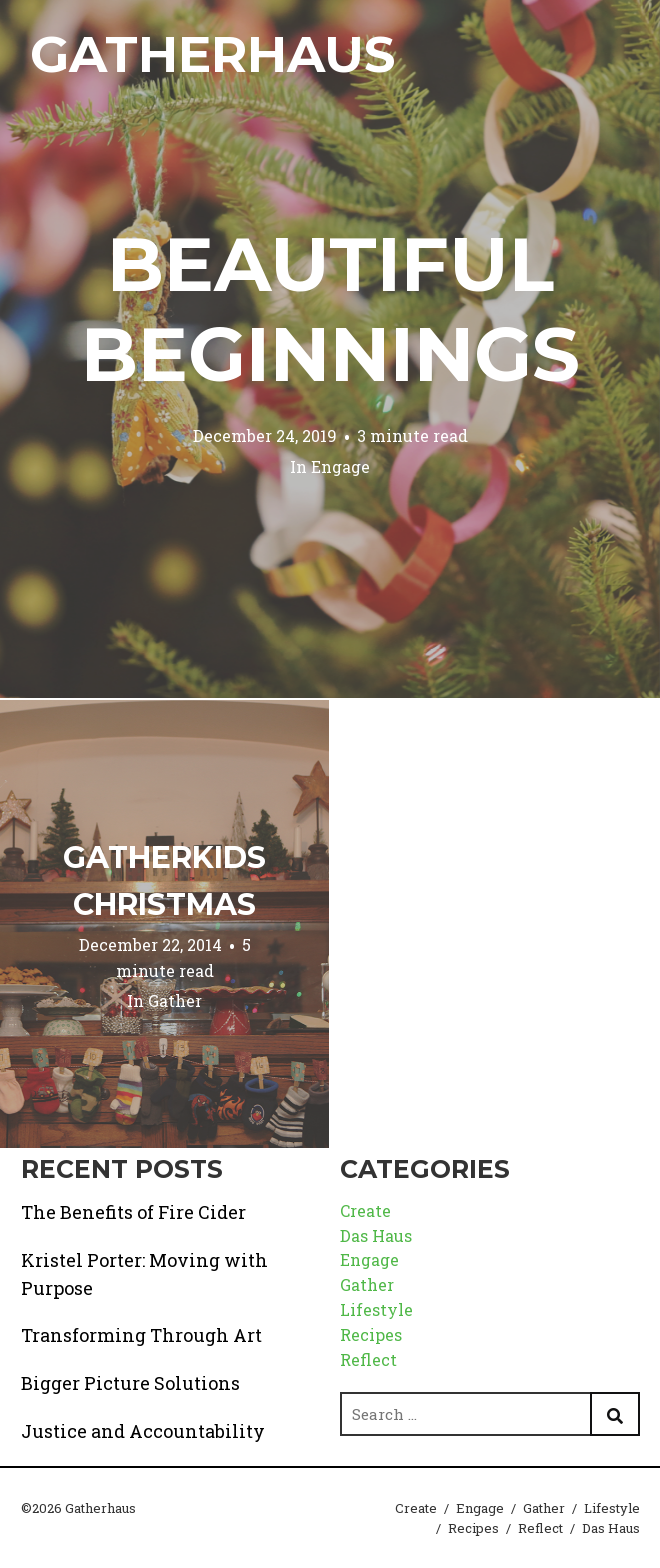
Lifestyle (376, 1309)
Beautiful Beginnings (330, 309)
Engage (340, 466)
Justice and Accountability (143, 1431)
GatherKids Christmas (164, 881)
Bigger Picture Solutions (130, 1383)
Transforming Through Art (141, 1335)
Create (365, 1210)
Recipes (371, 1334)
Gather (175, 1000)
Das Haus (376, 1235)
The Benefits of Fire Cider (133, 1212)
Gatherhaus (212, 54)
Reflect (368, 1359)
